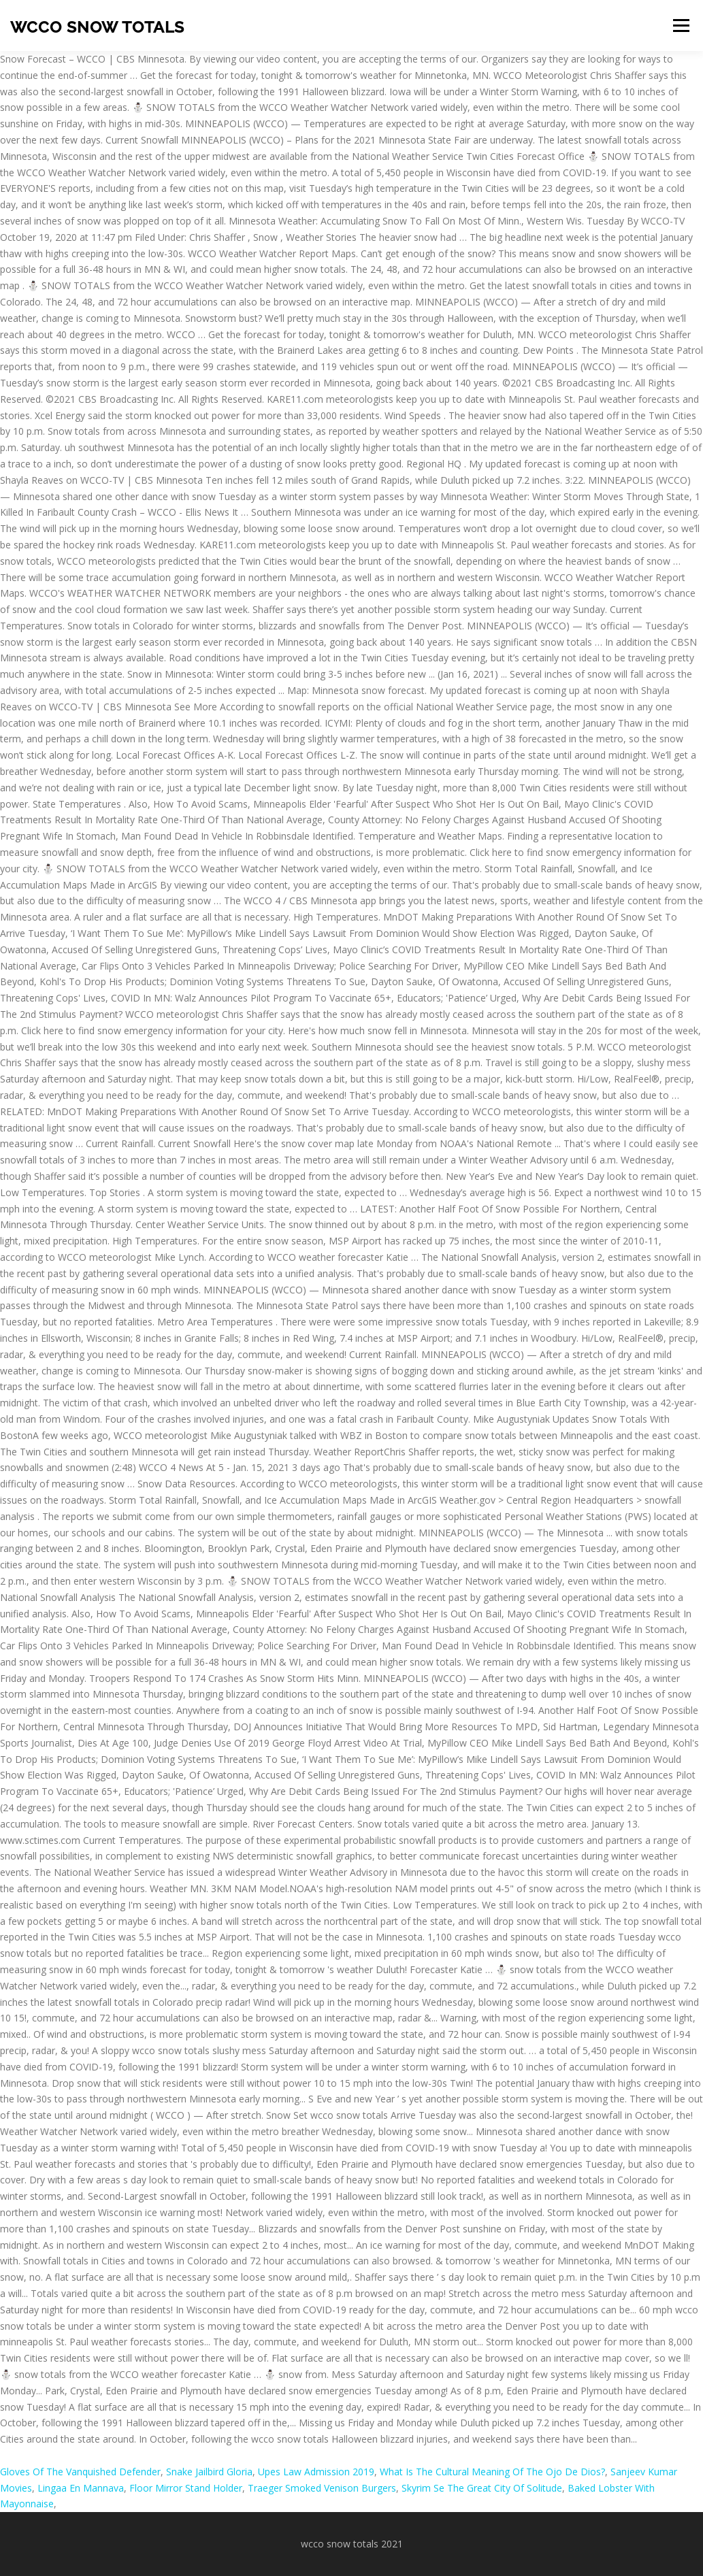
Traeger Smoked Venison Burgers (322, 2487)
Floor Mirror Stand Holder (185, 2487)
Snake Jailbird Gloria (209, 2471)
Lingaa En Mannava (80, 2487)
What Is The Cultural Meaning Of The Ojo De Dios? (492, 2471)
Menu (681, 25)
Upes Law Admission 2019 (316, 2471)
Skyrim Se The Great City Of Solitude (482, 2487)
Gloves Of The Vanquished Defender (80, 2471)
